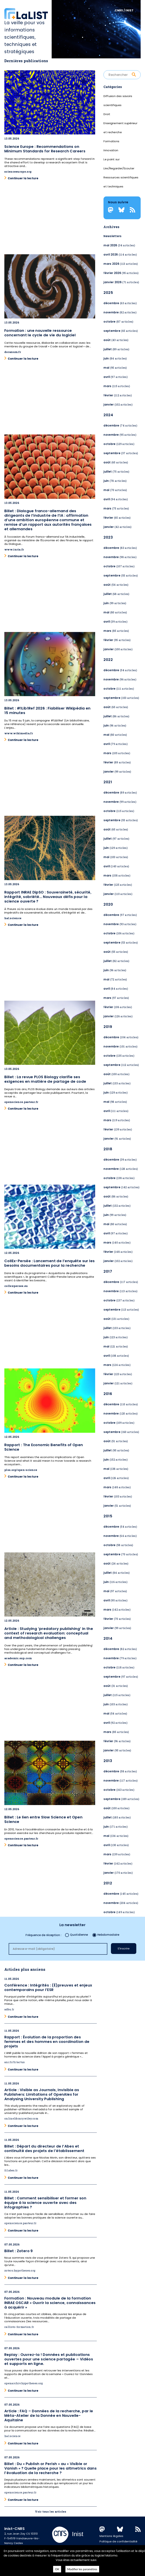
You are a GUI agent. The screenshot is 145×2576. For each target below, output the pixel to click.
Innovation (110, 150)
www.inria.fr (14, 549)
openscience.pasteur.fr (21, 1102)
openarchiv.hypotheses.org (23, 2383)
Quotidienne (76, 1935)
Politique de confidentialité (118, 2541)
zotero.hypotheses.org (19, 2270)
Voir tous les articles (50, 2511)
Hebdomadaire (105, 1935)
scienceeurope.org (18, 171)
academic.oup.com (18, 1658)
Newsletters (112, 236)
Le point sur (111, 159)
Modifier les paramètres (82, 2569)
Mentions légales (111, 2536)
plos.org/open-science (20, 1470)
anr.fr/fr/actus (14, 2062)
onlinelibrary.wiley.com (21, 2118)
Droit (106, 114)
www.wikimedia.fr (18, 733)
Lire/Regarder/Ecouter (118, 168)
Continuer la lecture (23, 178)
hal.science (12, 918)
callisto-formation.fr (19, 2327)
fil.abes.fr (11, 2170)
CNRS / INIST (124, 10)
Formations (111, 141)
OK (57, 2569)
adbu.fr (9, 2009)
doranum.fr (12, 352)
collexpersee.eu (16, 1286)
